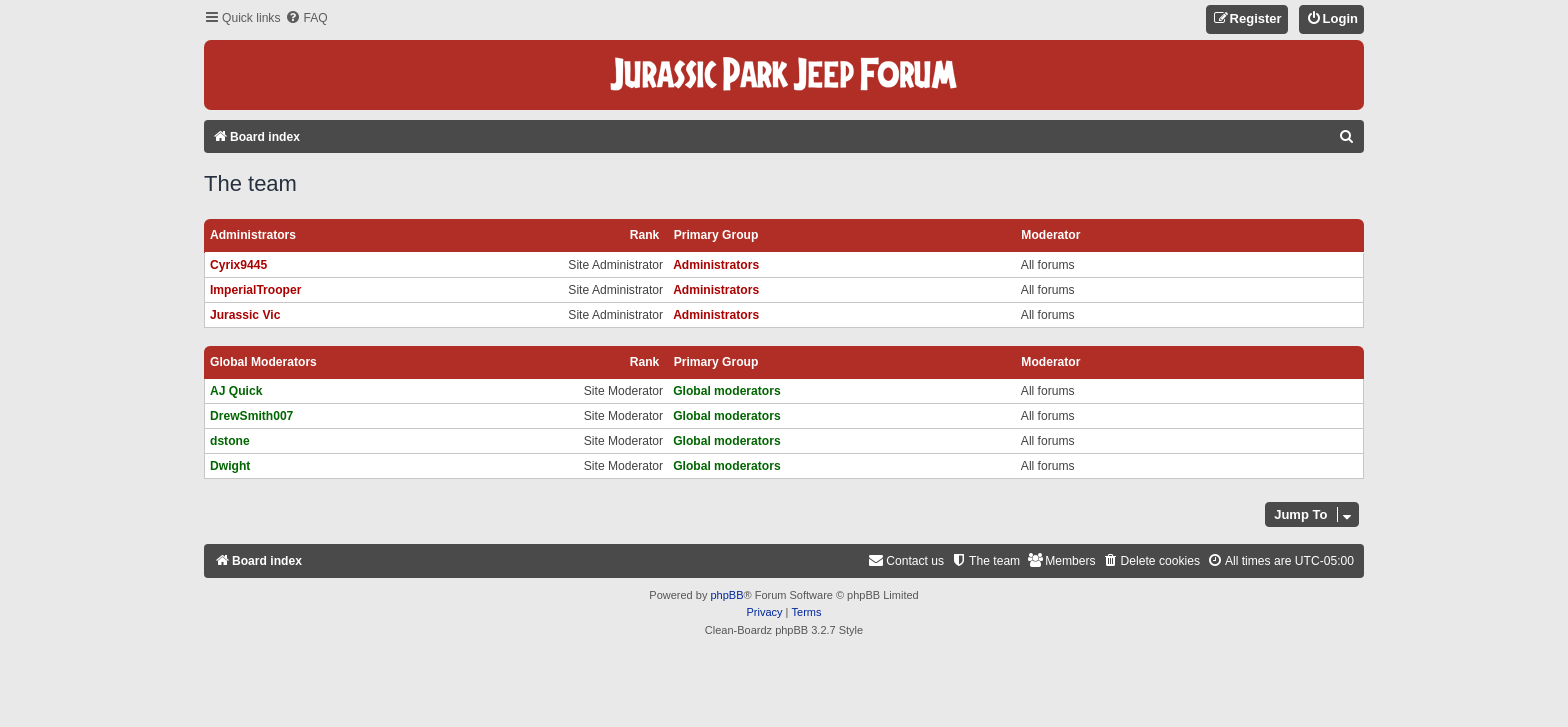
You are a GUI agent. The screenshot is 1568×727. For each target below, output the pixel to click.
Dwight (230, 466)
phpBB (726, 595)
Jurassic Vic (245, 315)
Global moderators (263, 362)
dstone (230, 441)
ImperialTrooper (255, 290)
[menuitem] (306, 18)
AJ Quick (236, 391)
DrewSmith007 (251, 416)
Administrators (253, 235)
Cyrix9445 (238, 265)
